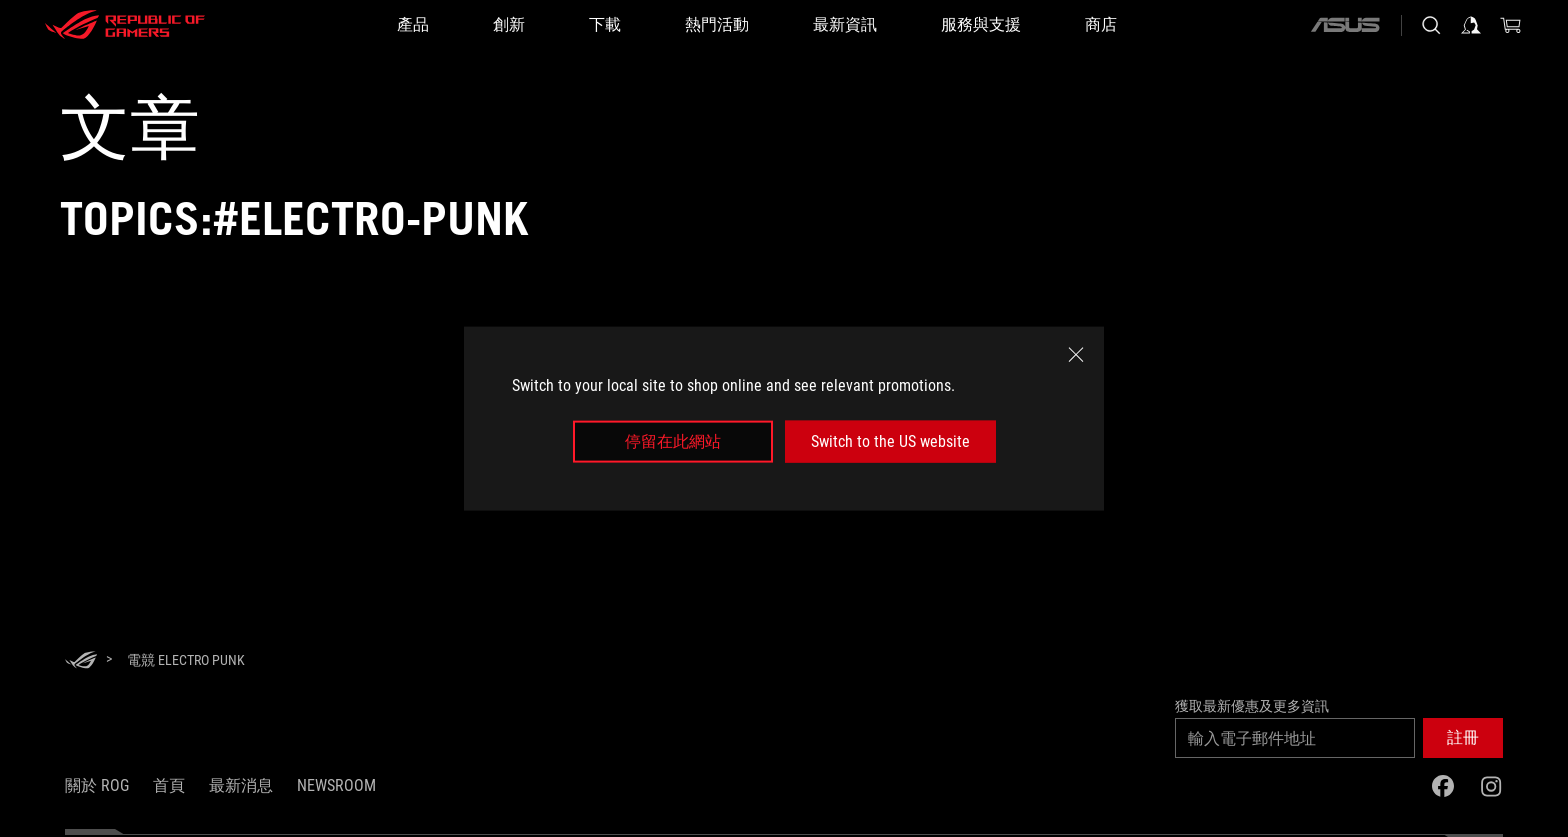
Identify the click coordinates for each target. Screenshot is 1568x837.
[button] (1463, 738)
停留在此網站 (673, 441)
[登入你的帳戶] (1471, 25)
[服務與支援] (981, 25)
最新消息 (241, 785)
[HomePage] (81, 661)
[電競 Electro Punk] (186, 660)
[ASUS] (1345, 25)
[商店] (1101, 25)
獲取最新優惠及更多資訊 (1252, 706)
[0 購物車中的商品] (1511, 25)
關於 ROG (97, 785)
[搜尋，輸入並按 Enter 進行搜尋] (1431, 25)
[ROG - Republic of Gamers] (125, 25)
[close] (1076, 354)
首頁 (169, 785)
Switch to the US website (890, 441)
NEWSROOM (336, 785)
